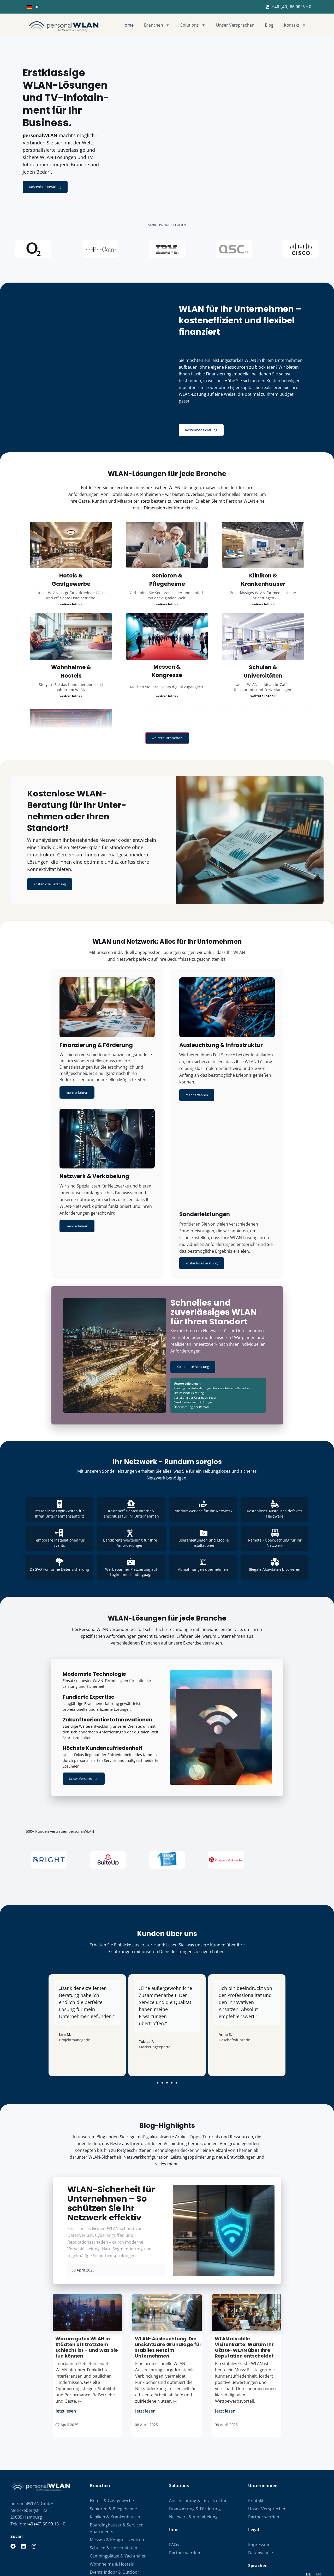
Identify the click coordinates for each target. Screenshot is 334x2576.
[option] (318, 2504)
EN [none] (318, 2503)
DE (33, 6)
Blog (269, 25)
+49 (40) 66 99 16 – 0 (45, 2453)
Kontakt (295, 25)
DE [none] (308, 2503)
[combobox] (95, 7)
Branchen (157, 25)
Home (128, 25)
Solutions (193, 25)
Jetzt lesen (66, 2340)
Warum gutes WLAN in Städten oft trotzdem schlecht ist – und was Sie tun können (86, 2277)
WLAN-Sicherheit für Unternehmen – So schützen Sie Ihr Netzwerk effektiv (111, 2133)
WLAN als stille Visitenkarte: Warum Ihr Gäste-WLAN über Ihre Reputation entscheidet (244, 2277)
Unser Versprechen (235, 25)
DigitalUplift (319, 2569)
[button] (157, 2012)
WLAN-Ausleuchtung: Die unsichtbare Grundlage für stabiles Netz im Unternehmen (168, 2277)
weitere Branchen (167, 706)
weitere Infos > (70, 571)
